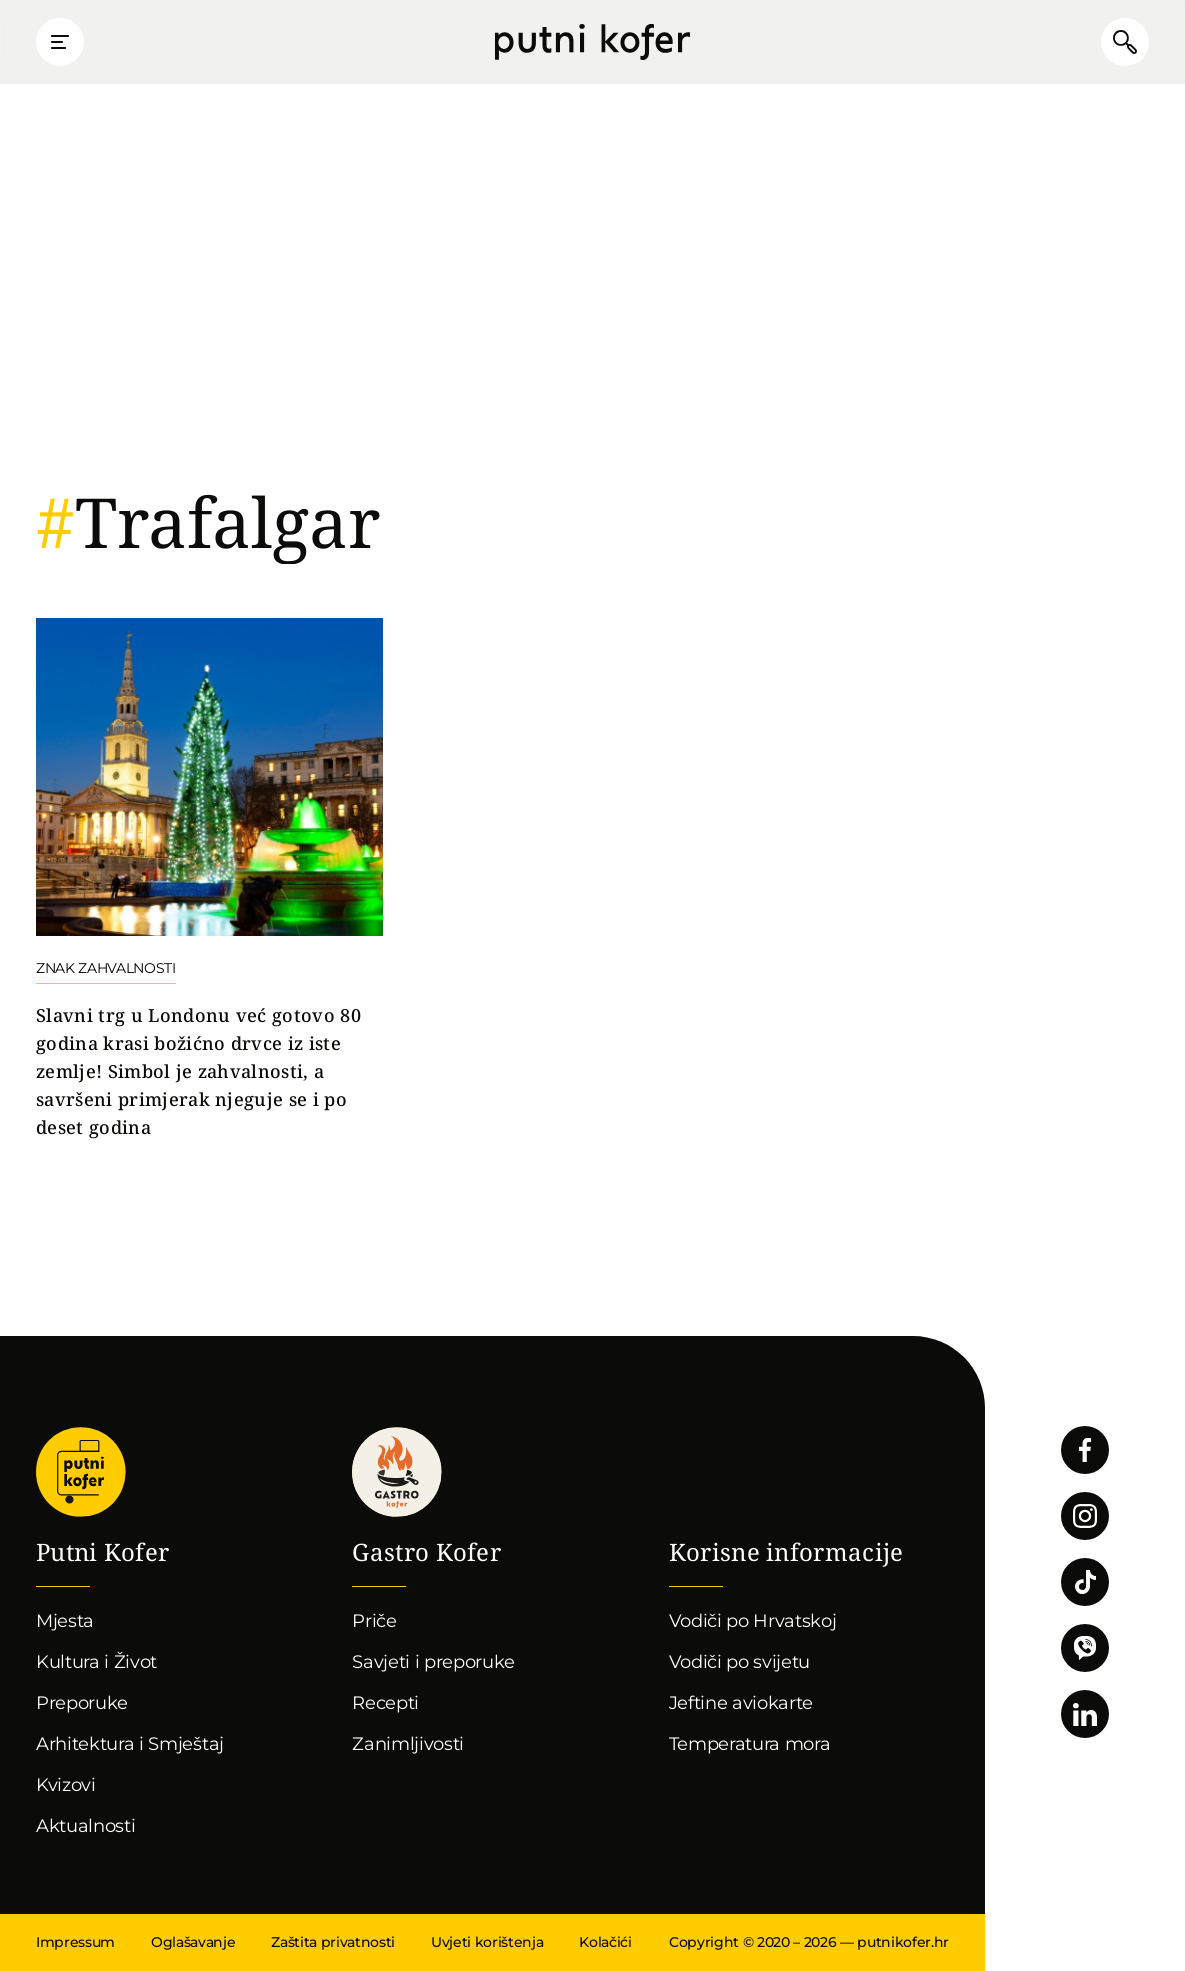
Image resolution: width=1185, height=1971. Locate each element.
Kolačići (605, 1942)
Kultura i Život (96, 1662)
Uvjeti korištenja (487, 1942)
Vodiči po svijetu (740, 1662)
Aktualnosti (85, 1826)
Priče (374, 1621)
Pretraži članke (1125, 42)
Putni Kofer (592, 42)
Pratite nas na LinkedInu (1085, 1714)
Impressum (75, 1942)
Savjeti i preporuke (433, 1662)
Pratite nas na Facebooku (1085, 1450)
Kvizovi (66, 1785)
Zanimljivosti (408, 1744)
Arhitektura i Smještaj (130, 1744)
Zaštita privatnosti (333, 1942)
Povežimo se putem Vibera (1085, 1648)
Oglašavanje (193, 1942)
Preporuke (82, 1703)
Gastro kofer (397, 1472)
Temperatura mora (750, 1744)
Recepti (385, 1703)
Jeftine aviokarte (741, 1703)
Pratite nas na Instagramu (1085, 1516)
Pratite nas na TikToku (1085, 1582)
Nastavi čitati (209, 880)
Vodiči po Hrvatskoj (753, 1621)
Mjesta (65, 1621)
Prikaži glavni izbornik (60, 42)
